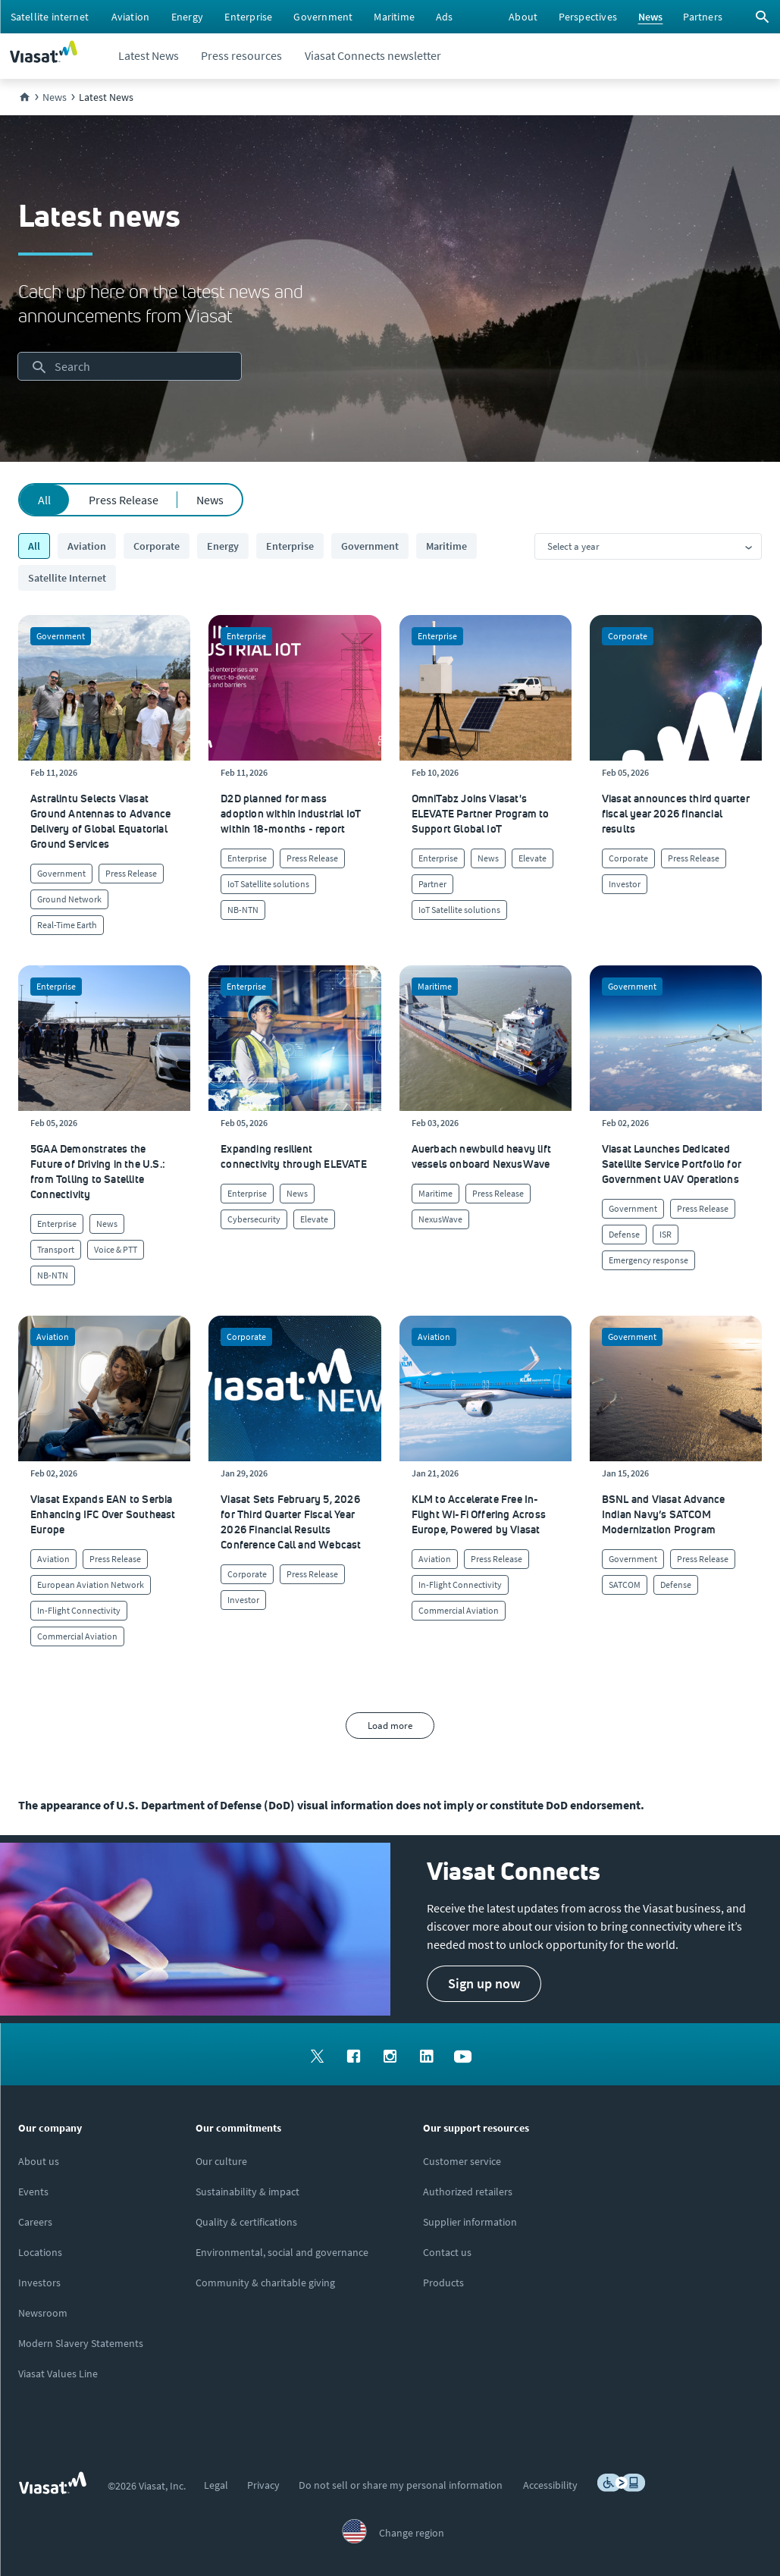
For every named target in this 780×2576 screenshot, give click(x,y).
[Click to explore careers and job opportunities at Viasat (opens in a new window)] (35, 2222)
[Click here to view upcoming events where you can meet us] (33, 2191)
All (44, 499)
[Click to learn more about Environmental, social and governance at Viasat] (282, 2252)
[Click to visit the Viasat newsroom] (42, 2313)
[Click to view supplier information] (470, 2222)
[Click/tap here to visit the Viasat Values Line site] (58, 2373)
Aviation (86, 546)
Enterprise (290, 546)
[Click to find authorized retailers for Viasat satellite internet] (467, 2191)
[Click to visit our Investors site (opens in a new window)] (39, 2282)
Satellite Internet (67, 578)
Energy (223, 546)
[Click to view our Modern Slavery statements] (80, 2343)
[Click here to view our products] (443, 2282)
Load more (390, 1725)
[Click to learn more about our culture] (221, 2161)
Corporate (156, 546)
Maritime (446, 546)
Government (370, 546)
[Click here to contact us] (447, 2252)
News (210, 499)
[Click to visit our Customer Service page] (462, 2161)
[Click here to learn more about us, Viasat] (38, 2161)
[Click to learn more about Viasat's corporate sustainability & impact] (247, 2191)
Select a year (573, 546)
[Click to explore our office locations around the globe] (40, 2252)
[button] (484, 1984)
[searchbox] (129, 366)
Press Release (123, 499)
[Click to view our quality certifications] (246, 2222)
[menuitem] (49, 17)
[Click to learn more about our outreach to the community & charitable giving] (265, 2282)
